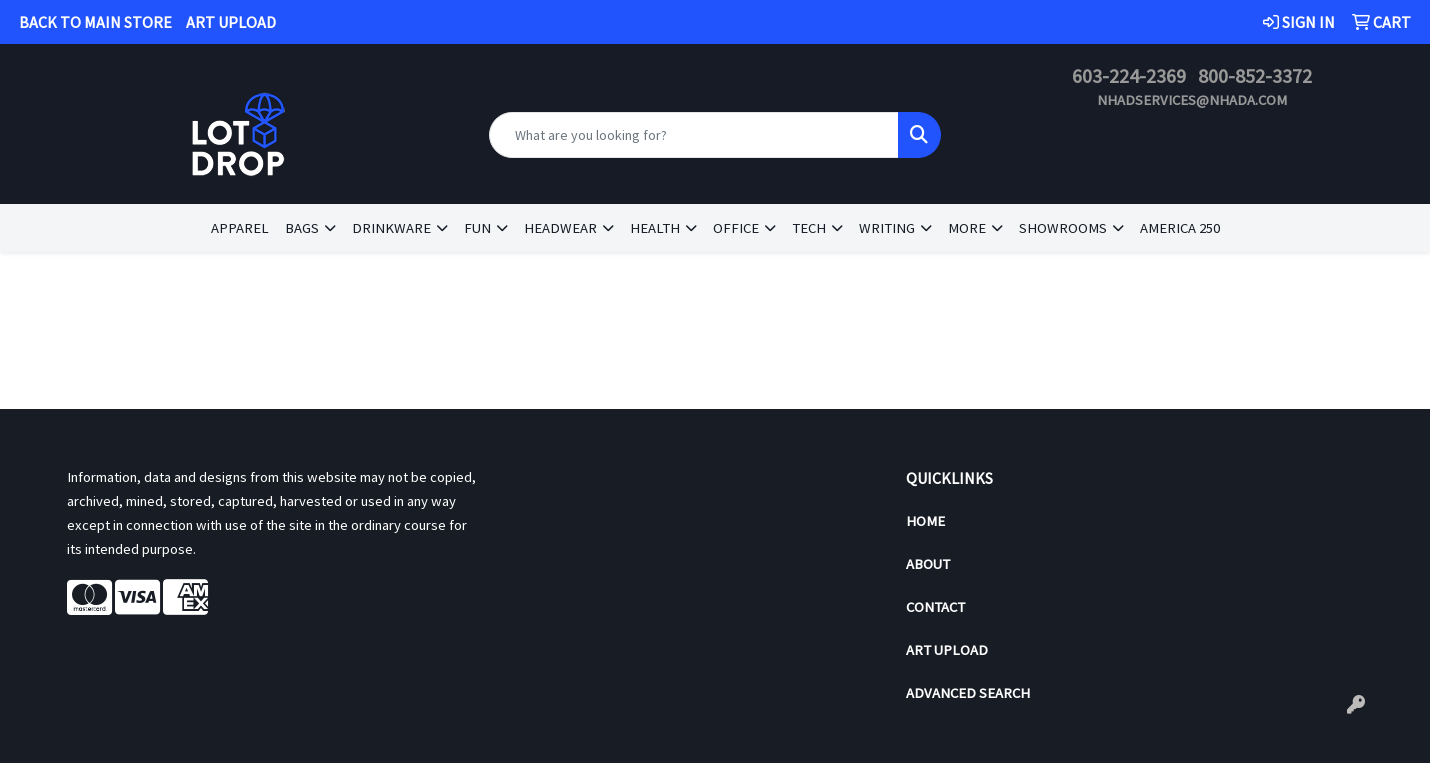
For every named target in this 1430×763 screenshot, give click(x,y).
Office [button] (736, 228)
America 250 (1180, 228)
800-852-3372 (1255, 75)
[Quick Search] (694, 135)
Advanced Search (968, 693)
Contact (935, 607)
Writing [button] (887, 228)
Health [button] (655, 228)
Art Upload (947, 650)
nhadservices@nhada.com (1192, 100)
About (928, 564)
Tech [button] (809, 228)
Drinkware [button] (391, 228)
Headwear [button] (560, 228)
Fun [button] (477, 228)
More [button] (967, 228)
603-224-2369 (1129, 75)
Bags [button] (302, 228)
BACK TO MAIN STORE (95, 22)
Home (925, 521)
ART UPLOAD (231, 22)
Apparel (240, 228)
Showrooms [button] (1063, 228)
